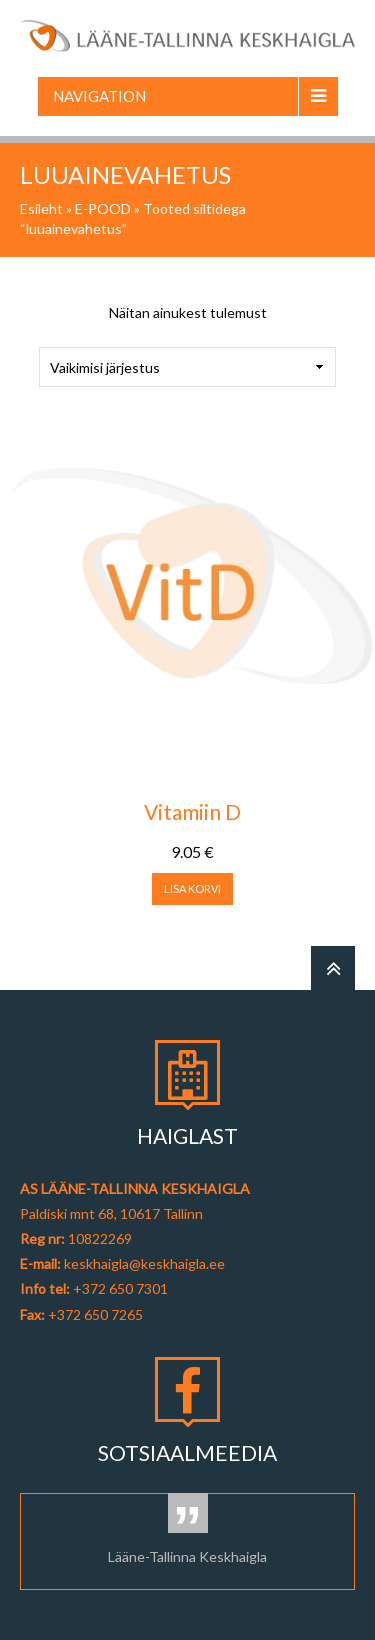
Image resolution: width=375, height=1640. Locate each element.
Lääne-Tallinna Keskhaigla (187, 1556)
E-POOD (103, 208)
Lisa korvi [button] (192, 888)
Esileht (41, 208)
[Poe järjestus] (187, 367)
